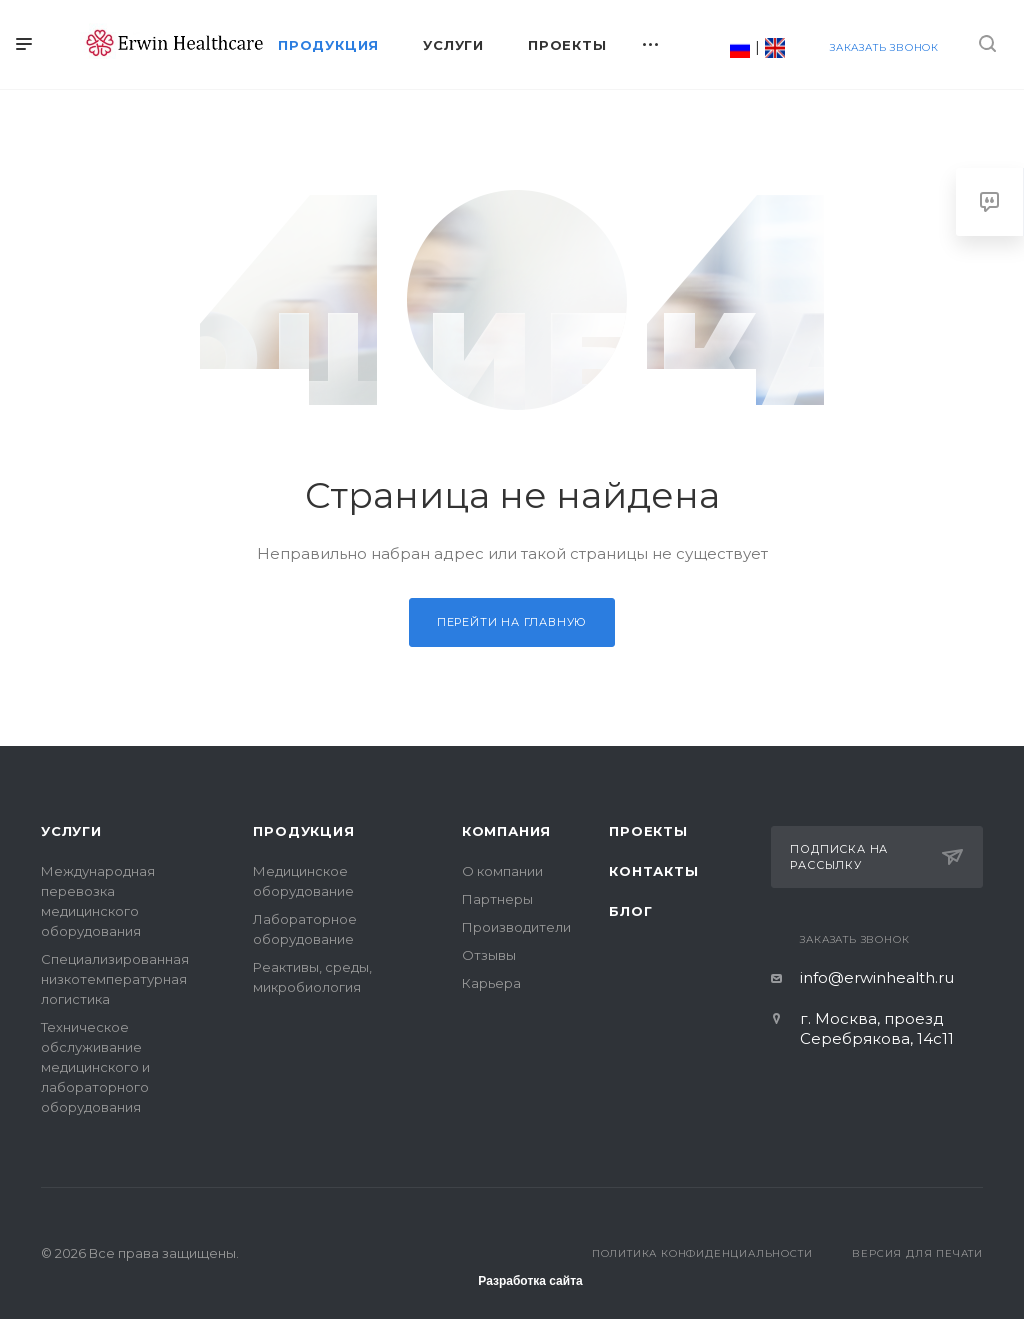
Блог (630, 911)
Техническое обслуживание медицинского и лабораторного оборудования (95, 1067)
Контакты (653, 871)
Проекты (648, 831)
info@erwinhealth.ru (877, 977)
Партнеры (497, 899)
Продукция (303, 831)
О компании (502, 871)
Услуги (71, 831)
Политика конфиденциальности (702, 1253)
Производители (516, 927)
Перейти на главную (512, 622)
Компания (506, 831)
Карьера (491, 983)
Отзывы (489, 955)
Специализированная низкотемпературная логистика (115, 979)
